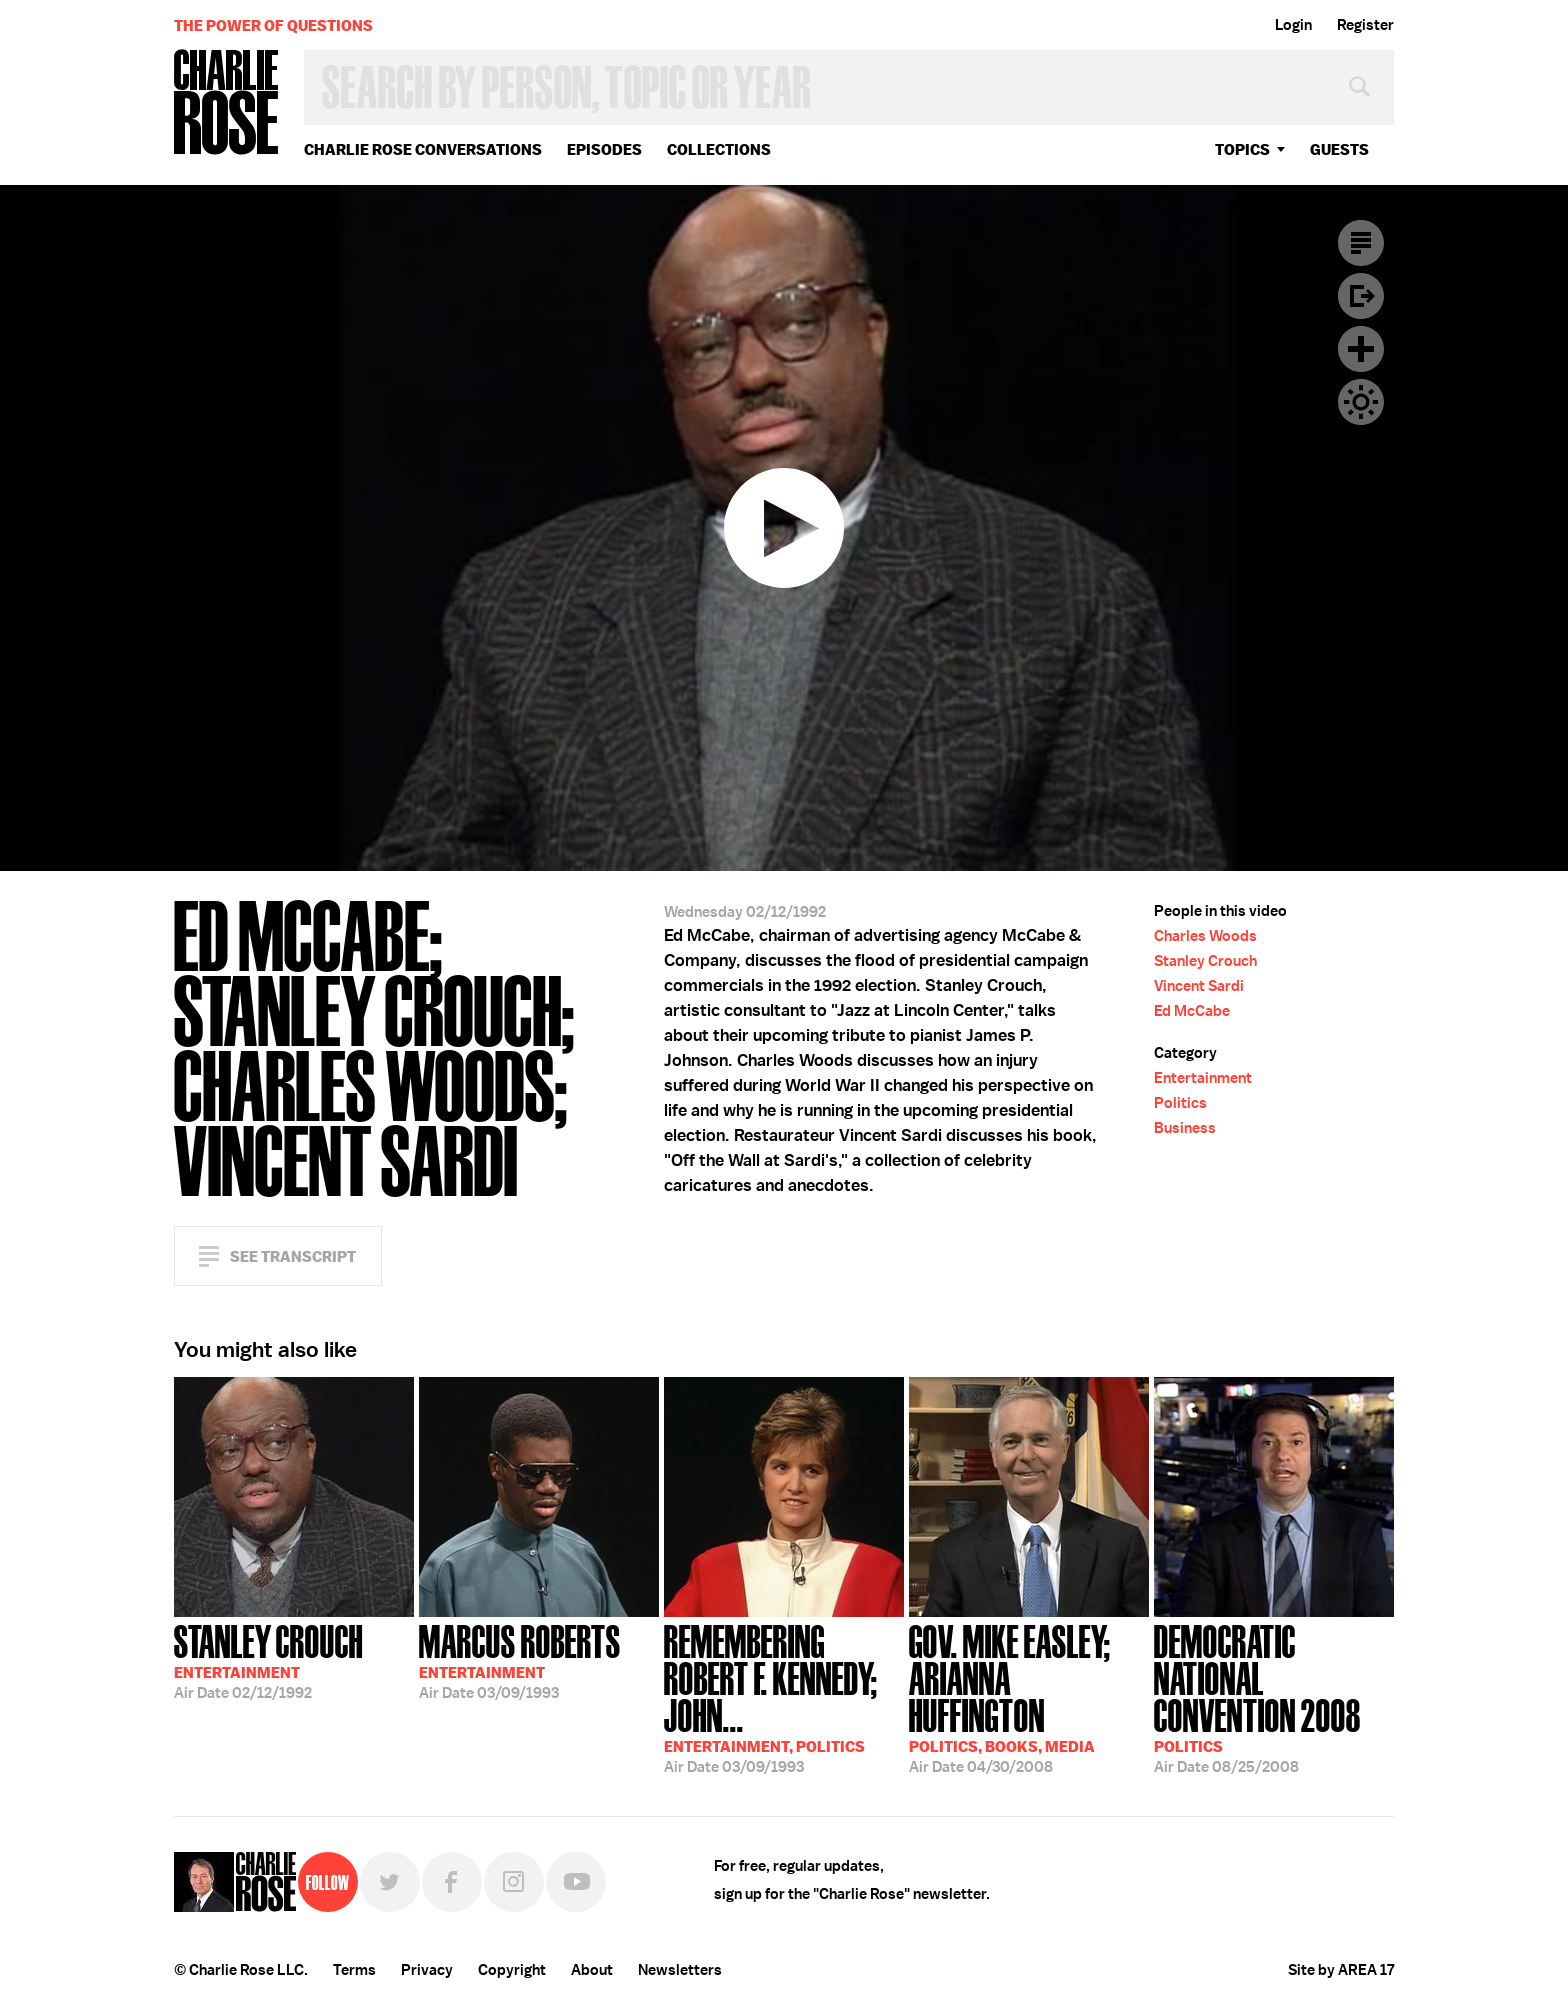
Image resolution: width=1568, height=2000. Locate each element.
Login (1293, 25)
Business (1185, 1128)
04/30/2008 (1029, 1697)
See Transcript (293, 1256)
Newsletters (680, 1970)
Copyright (512, 1970)
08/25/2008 (1274, 1697)
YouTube (576, 1882)
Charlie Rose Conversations (423, 149)
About (592, 1970)
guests (1339, 149)
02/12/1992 (268, 1660)
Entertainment (1203, 1078)
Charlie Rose (227, 103)
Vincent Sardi (1199, 986)
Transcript (1361, 243)
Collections (719, 149)
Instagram (514, 1882)
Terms (354, 1970)
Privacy (427, 1970)
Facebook (452, 1882)
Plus (1361, 349)
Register (1365, 25)
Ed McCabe (1192, 1011)
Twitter (390, 1882)
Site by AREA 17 (1341, 1970)
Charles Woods (1205, 936)
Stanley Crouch (1205, 961)
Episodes (604, 149)
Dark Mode (1361, 402)
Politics (1180, 1103)
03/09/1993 (520, 1660)
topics (1242, 149)
